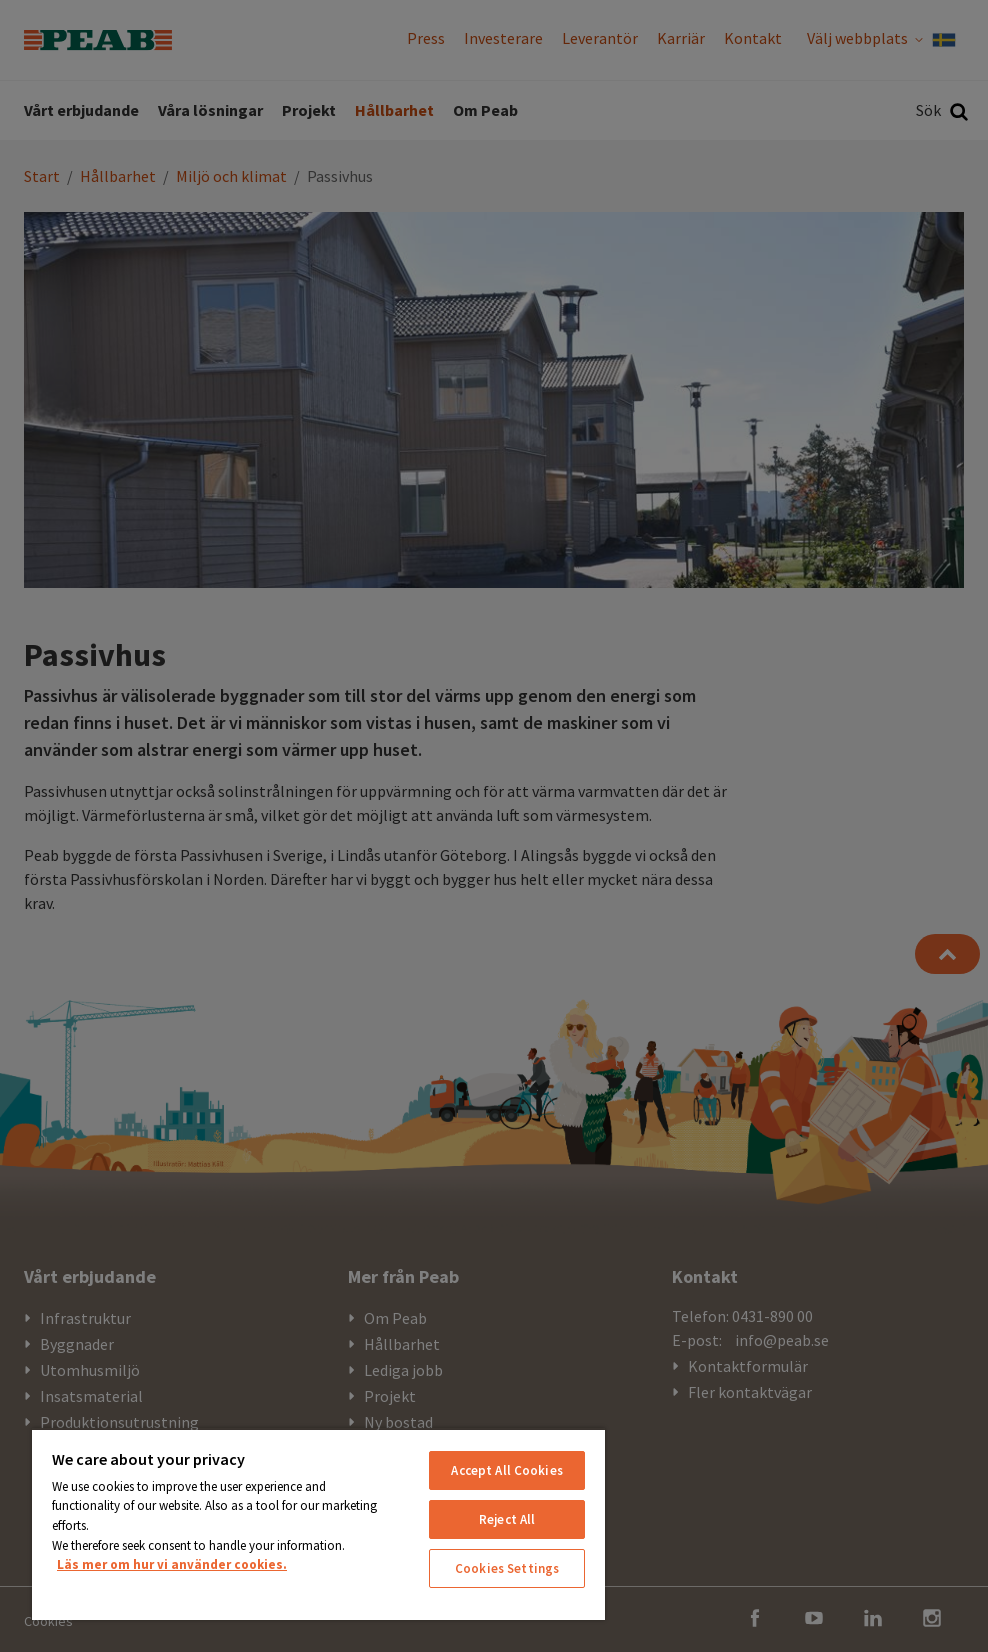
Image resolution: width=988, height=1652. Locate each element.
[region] (318, 1524)
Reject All (507, 1519)
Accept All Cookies (506, 1470)
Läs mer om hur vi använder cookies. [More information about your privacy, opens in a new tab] (172, 1564)
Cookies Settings (507, 1568)
